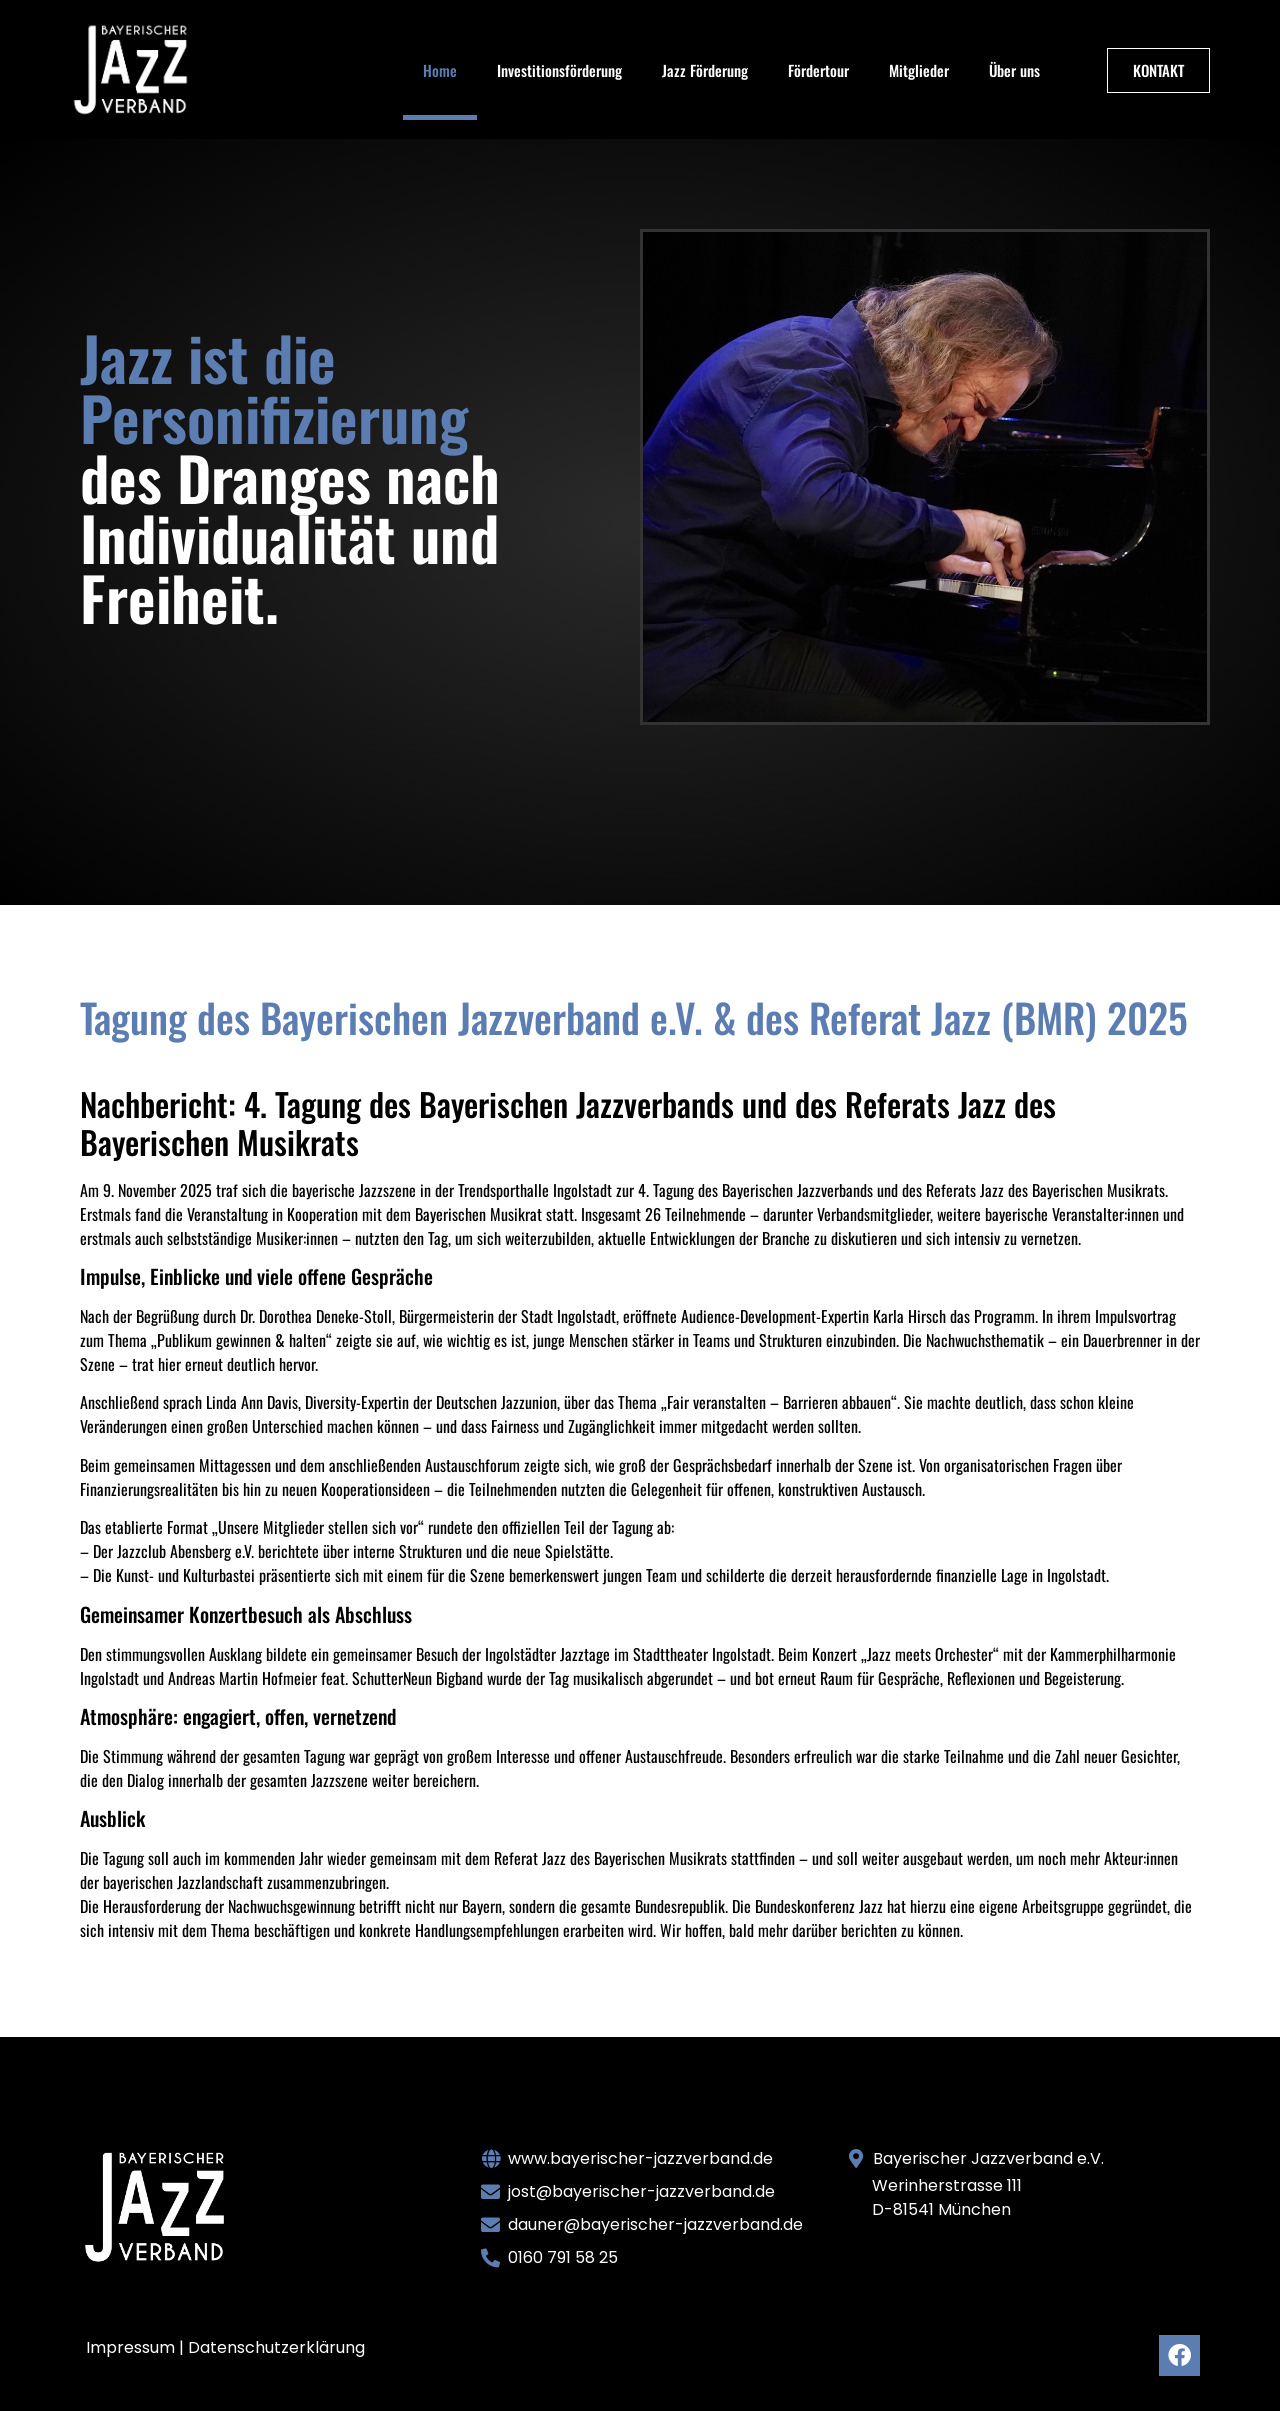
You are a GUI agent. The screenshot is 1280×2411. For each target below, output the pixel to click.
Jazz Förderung (705, 70)
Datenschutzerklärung (276, 2347)
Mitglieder (919, 70)
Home (440, 70)
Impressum (130, 2347)
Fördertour (818, 70)
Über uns (1014, 70)
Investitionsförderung (559, 70)
